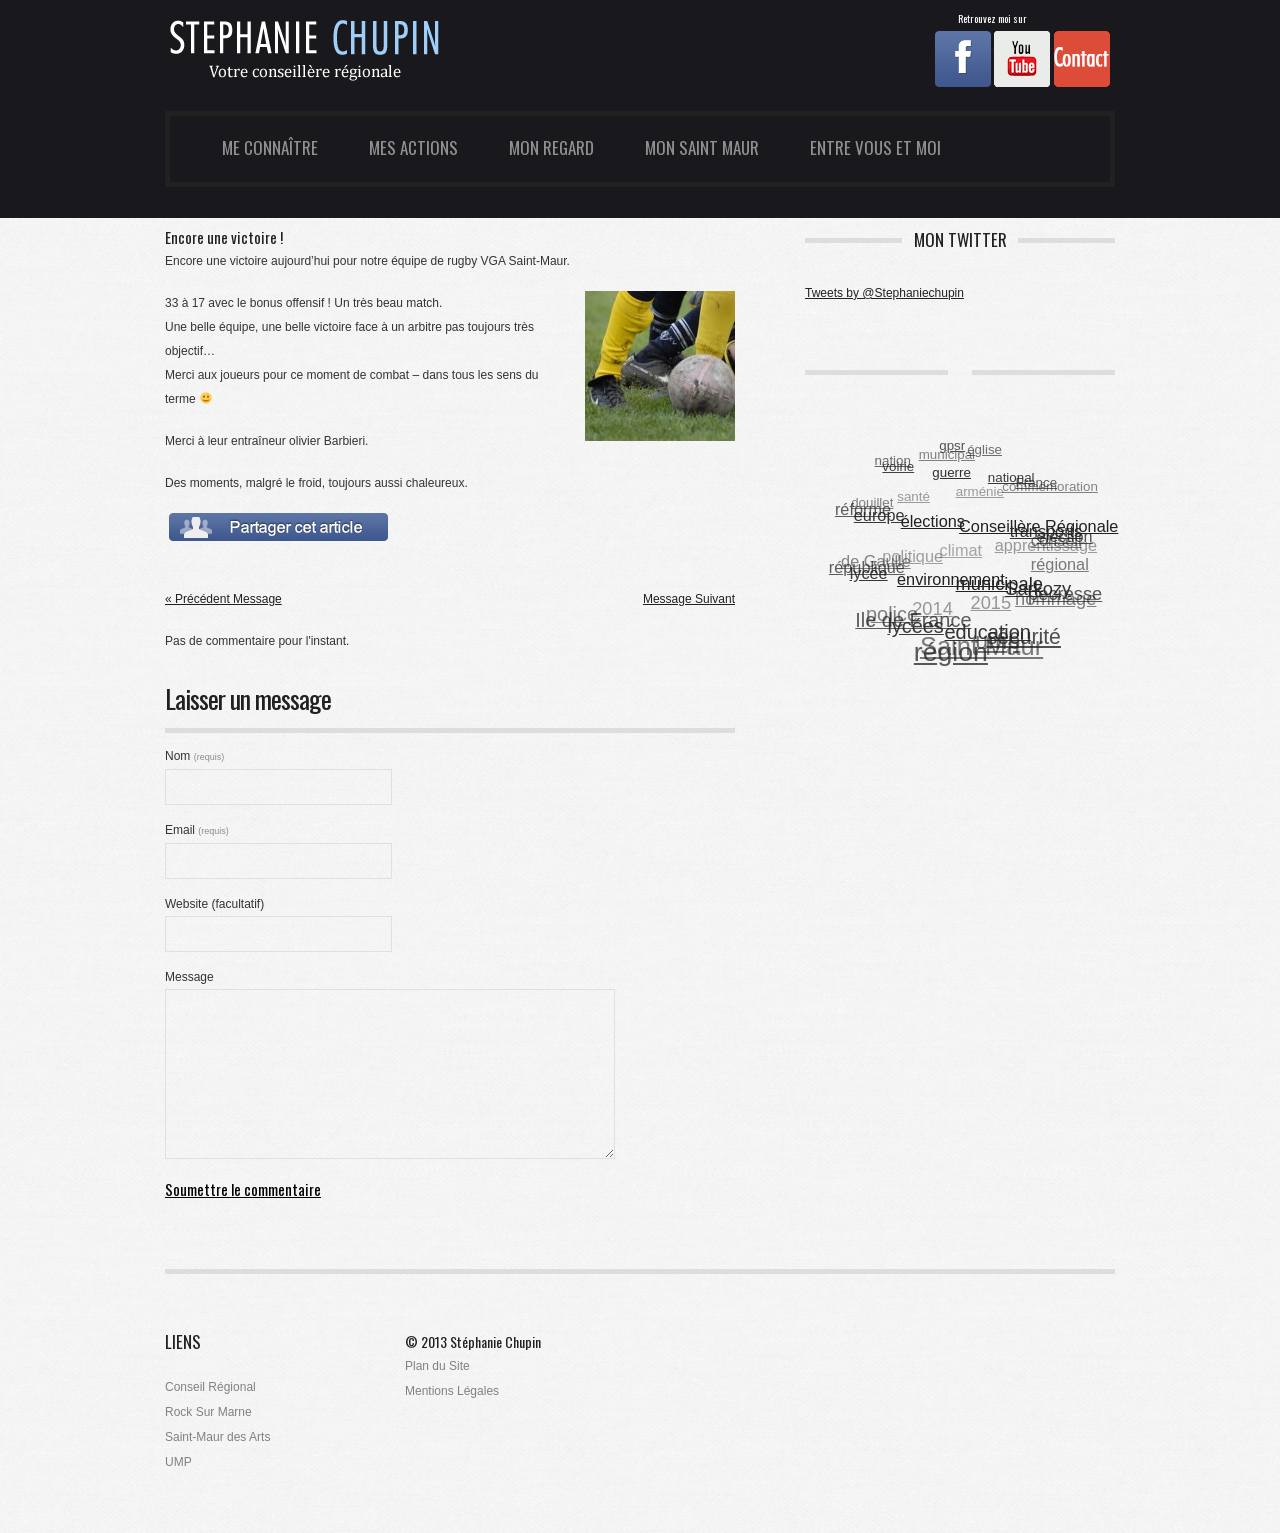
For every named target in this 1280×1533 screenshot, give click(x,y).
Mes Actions (413, 147)
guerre (952, 471)
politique (912, 556)
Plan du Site (437, 1366)
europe (879, 515)
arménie (979, 492)
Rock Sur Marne (208, 1412)
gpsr (952, 445)
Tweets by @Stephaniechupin (884, 293)
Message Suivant (689, 599)
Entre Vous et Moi (875, 147)
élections (933, 520)
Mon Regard (551, 147)
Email (197, 830)
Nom (194, 756)
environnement (952, 579)
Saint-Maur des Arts (217, 1437)
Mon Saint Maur (702, 147)
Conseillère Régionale (1039, 526)
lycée (869, 573)
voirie (899, 466)
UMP (178, 1462)
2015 (990, 603)
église (984, 450)
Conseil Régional (210, 1387)
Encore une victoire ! (224, 237)
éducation (988, 631)
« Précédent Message (223, 599)
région (951, 652)
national (1011, 477)
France (1036, 482)
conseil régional (1060, 553)
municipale (999, 583)
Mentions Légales (452, 1391)
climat (960, 551)
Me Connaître (270, 147)
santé (913, 497)
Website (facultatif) (214, 904)
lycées (916, 626)
